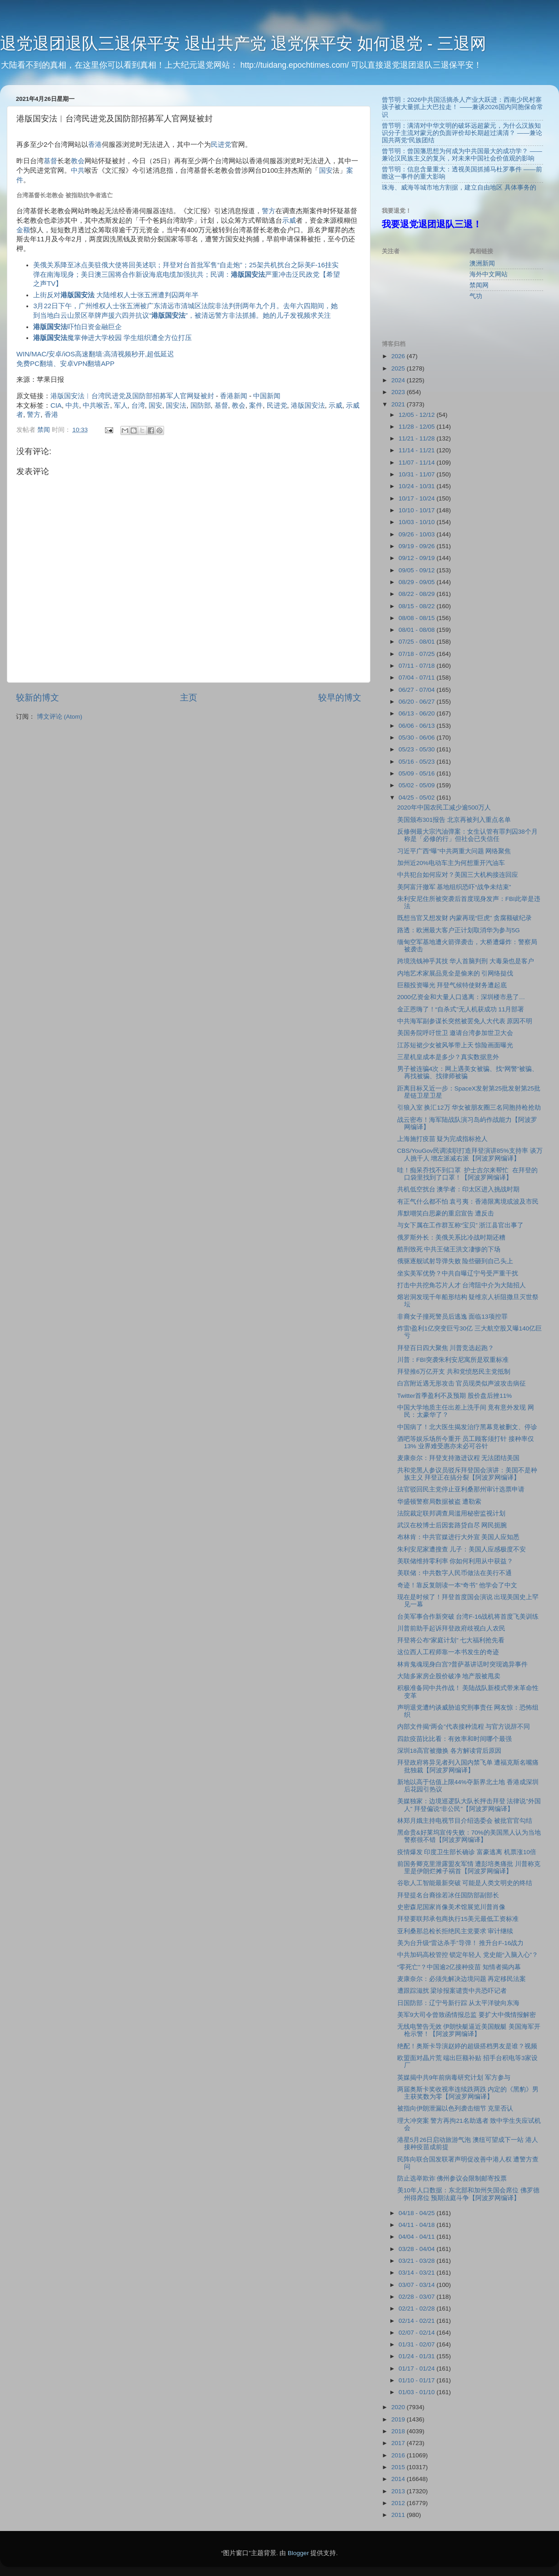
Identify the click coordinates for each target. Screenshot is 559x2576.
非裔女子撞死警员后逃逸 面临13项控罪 (452, 1316)
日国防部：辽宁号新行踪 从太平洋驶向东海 (458, 2003)
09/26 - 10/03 (417, 534)
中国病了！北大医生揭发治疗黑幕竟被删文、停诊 (467, 1427)
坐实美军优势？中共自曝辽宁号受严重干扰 (457, 1273)
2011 (399, 2514)
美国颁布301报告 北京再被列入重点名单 (454, 819)
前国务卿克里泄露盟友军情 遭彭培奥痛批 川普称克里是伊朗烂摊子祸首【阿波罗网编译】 (469, 1868)
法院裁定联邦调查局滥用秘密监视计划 (451, 1513)
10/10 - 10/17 (417, 510)
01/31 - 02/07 (417, 2344)
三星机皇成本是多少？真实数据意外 (448, 1057)
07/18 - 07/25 (417, 653)
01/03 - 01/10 (417, 2392)
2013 (399, 2491)
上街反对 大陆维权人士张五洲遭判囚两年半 (116, 295)
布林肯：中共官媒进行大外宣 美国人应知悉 (458, 1537)
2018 (399, 2431)
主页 (188, 697)
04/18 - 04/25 (417, 2213)
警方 (268, 211)
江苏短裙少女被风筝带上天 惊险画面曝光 (455, 1045)
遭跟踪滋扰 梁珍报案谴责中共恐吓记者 (452, 1990)
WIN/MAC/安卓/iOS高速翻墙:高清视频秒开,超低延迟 (95, 354)
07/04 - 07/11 (417, 677)
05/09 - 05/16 (417, 773)
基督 (50, 161)
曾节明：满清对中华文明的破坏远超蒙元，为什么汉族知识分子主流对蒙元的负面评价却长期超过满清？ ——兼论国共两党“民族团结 (462, 133)
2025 (399, 368)
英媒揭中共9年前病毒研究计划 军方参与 (453, 2077)
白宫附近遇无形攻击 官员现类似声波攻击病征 (461, 1383)
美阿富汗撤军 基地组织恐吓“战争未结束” (454, 887)
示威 (289, 220)
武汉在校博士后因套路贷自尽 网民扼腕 (452, 1525)
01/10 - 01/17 (417, 2380)
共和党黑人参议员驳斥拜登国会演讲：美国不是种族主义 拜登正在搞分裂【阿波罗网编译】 (467, 1474)
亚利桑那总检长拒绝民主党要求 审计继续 (455, 1931)
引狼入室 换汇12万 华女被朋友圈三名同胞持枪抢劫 (469, 1107)
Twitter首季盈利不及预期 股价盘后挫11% (454, 1395)
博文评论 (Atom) (59, 716)
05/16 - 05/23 (417, 761)
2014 (399, 2479)
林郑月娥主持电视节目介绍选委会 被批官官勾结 (465, 1820)
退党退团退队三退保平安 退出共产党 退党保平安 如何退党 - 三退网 (243, 43)
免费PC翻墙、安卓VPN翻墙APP (65, 363)
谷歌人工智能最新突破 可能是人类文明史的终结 (465, 1883)
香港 (95, 144)
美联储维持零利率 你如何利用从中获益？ (455, 1561)
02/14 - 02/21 (417, 2320)
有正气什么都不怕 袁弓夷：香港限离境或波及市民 (468, 1201)
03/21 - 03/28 (417, 2260)
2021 (399, 404)
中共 (78, 170)
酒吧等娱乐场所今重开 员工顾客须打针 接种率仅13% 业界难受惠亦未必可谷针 (465, 1443)
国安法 (176, 405)
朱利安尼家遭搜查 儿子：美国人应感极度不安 (461, 1549)
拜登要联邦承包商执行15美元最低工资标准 (458, 1919)
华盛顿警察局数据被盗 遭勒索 (439, 1501)
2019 (399, 2419)
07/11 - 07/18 (417, 665)
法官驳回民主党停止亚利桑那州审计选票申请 (460, 1489)
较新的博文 (37, 697)
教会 (78, 161)
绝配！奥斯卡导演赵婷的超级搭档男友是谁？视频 (467, 2046)
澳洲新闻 (482, 263)
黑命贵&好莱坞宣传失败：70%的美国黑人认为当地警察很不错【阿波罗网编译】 (469, 1836)
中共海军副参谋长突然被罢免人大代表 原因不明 (465, 1021)
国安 (326, 170)
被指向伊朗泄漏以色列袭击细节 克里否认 (455, 2108)
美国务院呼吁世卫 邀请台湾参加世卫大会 (455, 1033)
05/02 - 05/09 (417, 785)
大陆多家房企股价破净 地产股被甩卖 (449, 1676)
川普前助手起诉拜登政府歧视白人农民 (451, 1628)
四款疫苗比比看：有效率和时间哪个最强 (454, 1739)
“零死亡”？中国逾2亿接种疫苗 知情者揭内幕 (459, 1967)
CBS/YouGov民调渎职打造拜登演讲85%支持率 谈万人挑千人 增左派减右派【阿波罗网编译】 (470, 1154)
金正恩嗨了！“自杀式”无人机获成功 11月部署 (460, 1009)
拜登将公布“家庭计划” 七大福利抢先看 (451, 1640)
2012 (399, 2503)
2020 (399, 2407)
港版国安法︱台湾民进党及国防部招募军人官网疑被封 (132, 396)
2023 (399, 392)
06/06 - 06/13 (417, 725)
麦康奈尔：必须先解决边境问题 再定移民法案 (461, 1979)
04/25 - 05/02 (417, 797)
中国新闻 (266, 396)
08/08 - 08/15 (417, 618)
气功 (475, 296)
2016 (399, 2455)
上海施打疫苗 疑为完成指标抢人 (442, 1138)
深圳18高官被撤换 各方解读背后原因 (449, 1750)
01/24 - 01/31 (417, 2356)
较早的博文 (339, 697)
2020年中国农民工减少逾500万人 (444, 807)
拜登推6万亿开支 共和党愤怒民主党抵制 (453, 1371)
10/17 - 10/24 (417, 498)
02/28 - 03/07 (417, 2296)
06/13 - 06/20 (417, 713)
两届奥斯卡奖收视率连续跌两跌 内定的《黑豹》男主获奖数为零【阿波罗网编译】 (468, 2093)
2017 (399, 2443)
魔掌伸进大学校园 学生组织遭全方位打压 (112, 337)
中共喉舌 (96, 405)
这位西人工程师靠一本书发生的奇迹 (448, 1652)
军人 (121, 405)
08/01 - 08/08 (417, 629)
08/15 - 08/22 (417, 606)
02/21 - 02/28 (417, 2308)
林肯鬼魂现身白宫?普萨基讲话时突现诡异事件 (462, 1664)
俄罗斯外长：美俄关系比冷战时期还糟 (451, 1237)
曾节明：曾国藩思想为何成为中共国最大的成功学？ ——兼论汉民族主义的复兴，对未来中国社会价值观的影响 (462, 155)
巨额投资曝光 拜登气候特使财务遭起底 (452, 985)
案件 (256, 405)
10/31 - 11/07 (417, 474)
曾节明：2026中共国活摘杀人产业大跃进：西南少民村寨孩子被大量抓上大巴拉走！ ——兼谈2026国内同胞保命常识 (462, 107)
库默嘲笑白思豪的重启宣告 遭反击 (445, 1213)
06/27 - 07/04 (417, 689)
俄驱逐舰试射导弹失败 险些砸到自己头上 (455, 1261)
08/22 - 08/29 (417, 593)
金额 (23, 230)
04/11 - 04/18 (417, 2224)
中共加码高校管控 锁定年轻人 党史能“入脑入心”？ (468, 1954)
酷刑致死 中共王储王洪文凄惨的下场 (449, 1249)
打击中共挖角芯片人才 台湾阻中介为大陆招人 (461, 1285)
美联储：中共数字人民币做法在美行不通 (454, 1573)
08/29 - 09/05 (417, 582)
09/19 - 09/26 (417, 546)
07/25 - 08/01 (417, 641)
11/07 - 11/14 (417, 462)
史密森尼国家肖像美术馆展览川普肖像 (451, 1907)
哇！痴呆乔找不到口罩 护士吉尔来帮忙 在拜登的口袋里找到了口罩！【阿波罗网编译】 (467, 1174)
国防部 (200, 405)
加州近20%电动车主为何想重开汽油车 (451, 863)
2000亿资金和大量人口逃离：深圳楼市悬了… (461, 997)
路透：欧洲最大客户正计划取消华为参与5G (458, 930)
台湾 (138, 405)
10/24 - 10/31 (417, 486)
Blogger (298, 2553)
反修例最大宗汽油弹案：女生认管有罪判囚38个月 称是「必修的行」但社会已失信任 (467, 835)
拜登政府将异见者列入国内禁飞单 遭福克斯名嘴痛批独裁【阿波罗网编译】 (468, 1766)
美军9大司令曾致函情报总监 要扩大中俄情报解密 (466, 2014)
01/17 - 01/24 (417, 2368)
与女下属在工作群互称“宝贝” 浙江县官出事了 (460, 1225)
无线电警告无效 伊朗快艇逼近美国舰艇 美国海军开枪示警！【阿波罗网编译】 (469, 2030)
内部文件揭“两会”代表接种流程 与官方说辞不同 (463, 1726)
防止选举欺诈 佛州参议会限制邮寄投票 (452, 2178)
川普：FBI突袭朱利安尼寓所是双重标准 (453, 1359)
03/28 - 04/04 (417, 2249)
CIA (56, 405)
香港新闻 (233, 396)
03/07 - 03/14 (417, 2284)
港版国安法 (308, 405)
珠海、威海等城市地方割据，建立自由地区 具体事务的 (459, 187)
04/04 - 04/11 (417, 2236)
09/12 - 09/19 (417, 558)
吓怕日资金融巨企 (77, 326)
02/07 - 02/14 (417, 2332)
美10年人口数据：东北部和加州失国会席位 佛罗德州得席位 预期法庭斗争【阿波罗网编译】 (468, 2194)
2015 (399, 2467)
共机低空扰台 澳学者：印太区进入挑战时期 (458, 1189)
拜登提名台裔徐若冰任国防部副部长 (448, 1895)
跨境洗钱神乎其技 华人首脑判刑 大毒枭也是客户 (465, 961)
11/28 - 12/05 (417, 426)
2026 (399, 356)
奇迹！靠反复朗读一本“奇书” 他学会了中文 (457, 1585)
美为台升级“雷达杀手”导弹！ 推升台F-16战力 (460, 1943)
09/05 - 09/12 (417, 570)
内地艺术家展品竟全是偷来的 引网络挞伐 (455, 973)
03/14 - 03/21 (417, 2272)
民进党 (221, 144)
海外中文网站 (488, 274)
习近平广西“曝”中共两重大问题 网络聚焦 (454, 851)
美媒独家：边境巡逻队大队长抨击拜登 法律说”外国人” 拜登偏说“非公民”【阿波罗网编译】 (469, 1805)
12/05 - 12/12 (417, 414)
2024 (399, 380)
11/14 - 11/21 (417, 450)
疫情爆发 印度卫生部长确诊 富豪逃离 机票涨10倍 (466, 1852)
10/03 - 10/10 (417, 522)
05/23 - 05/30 (417, 749)
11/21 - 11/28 (417, 438)
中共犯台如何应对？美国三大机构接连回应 (457, 874)
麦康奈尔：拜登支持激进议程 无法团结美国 (458, 1458)
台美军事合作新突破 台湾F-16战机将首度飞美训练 (468, 1616)
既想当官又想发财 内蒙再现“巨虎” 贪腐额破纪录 (464, 918)
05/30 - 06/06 (417, 737)
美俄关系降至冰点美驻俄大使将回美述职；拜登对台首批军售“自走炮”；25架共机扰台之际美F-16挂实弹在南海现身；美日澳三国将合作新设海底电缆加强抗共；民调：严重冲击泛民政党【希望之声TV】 (186, 274)
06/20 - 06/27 (417, 701)
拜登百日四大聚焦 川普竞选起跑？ (445, 1348)
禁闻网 (479, 285)
